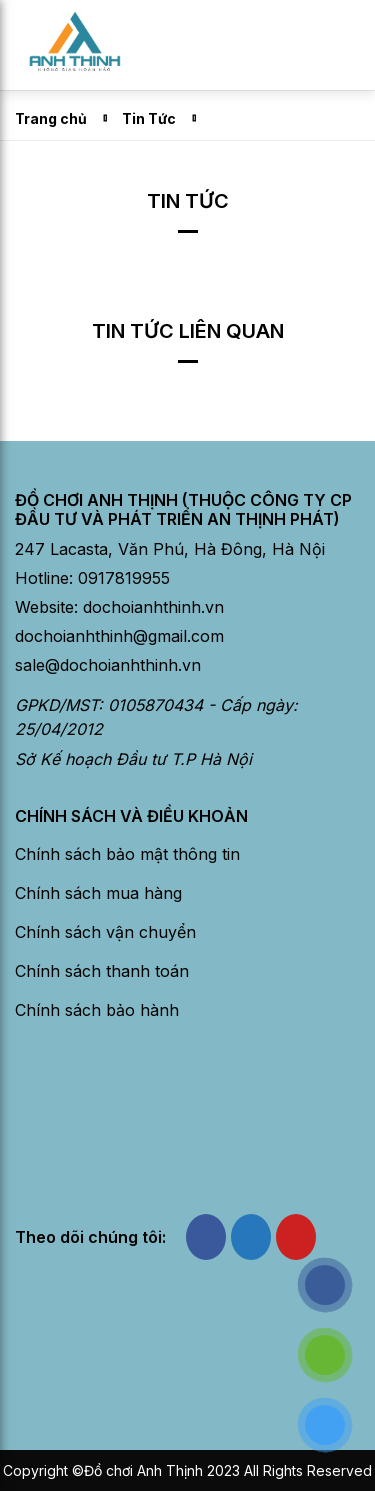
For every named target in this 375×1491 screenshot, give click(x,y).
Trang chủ (51, 118)
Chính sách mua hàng (98, 893)
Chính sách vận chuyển (105, 932)
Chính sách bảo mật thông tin (127, 854)
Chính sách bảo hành (97, 1010)
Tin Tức (149, 118)
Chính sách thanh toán (102, 971)
